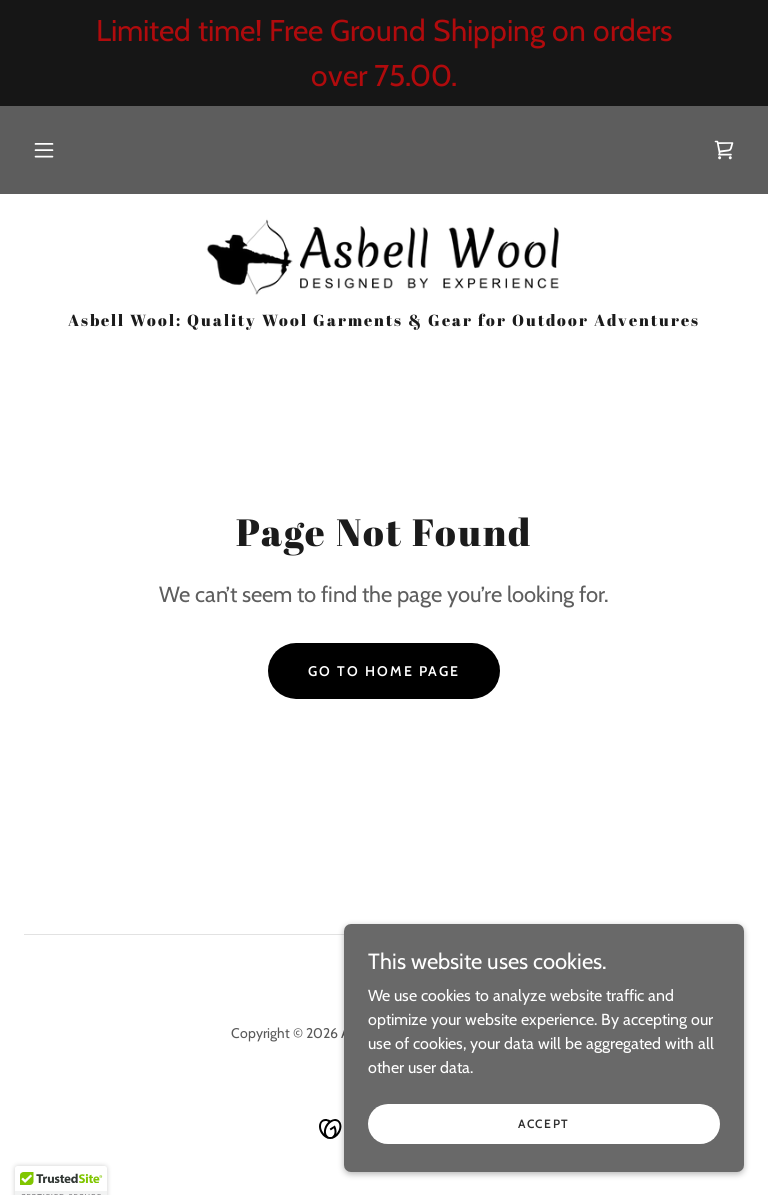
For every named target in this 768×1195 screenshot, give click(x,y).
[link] (724, 150)
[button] (44, 150)
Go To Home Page (384, 671)
